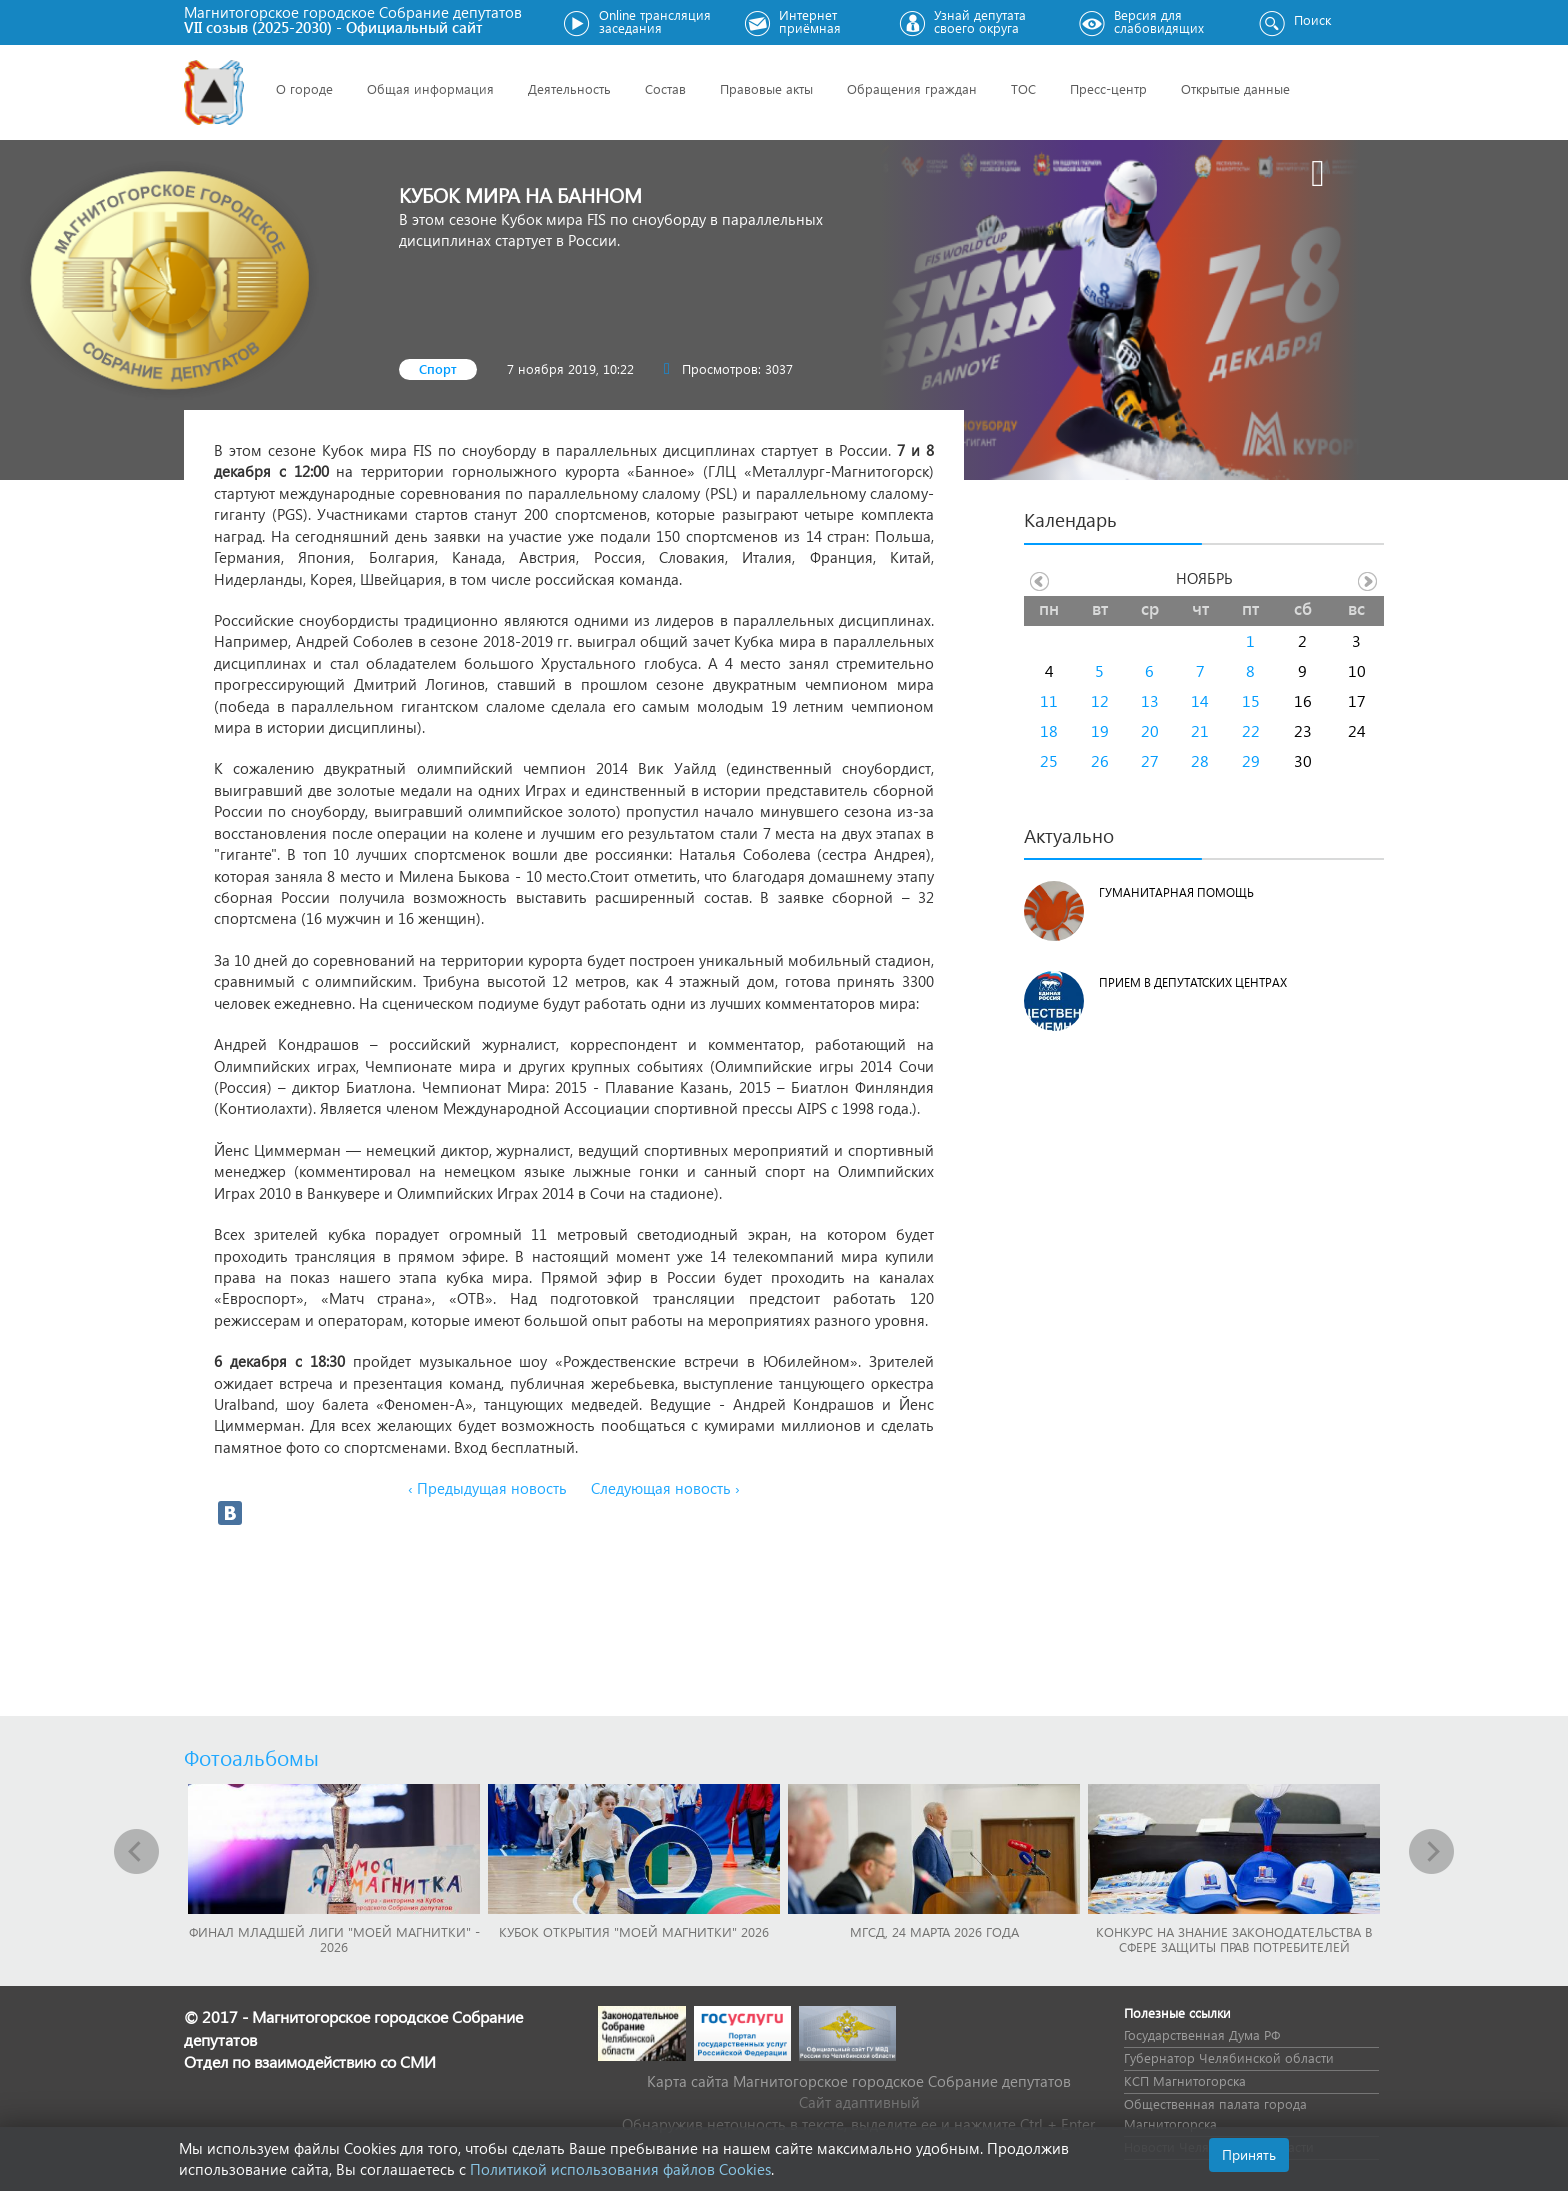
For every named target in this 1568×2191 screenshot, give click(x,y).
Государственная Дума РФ (1202, 2034)
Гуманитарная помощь (1176, 892)
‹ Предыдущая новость (487, 1488)
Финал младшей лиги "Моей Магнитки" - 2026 (334, 1939)
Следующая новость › (665, 1488)
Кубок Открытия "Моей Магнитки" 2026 (634, 1931)
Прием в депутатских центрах (1193, 982)
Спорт (438, 368)
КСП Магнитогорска (1185, 2080)
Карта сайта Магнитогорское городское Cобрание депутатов (859, 2081)
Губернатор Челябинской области (1229, 2057)
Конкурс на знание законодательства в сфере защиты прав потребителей (1234, 1939)
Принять (1249, 2154)
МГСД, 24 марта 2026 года (934, 1931)
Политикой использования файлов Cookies (620, 2169)
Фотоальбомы (251, 1757)
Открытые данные (1235, 88)
